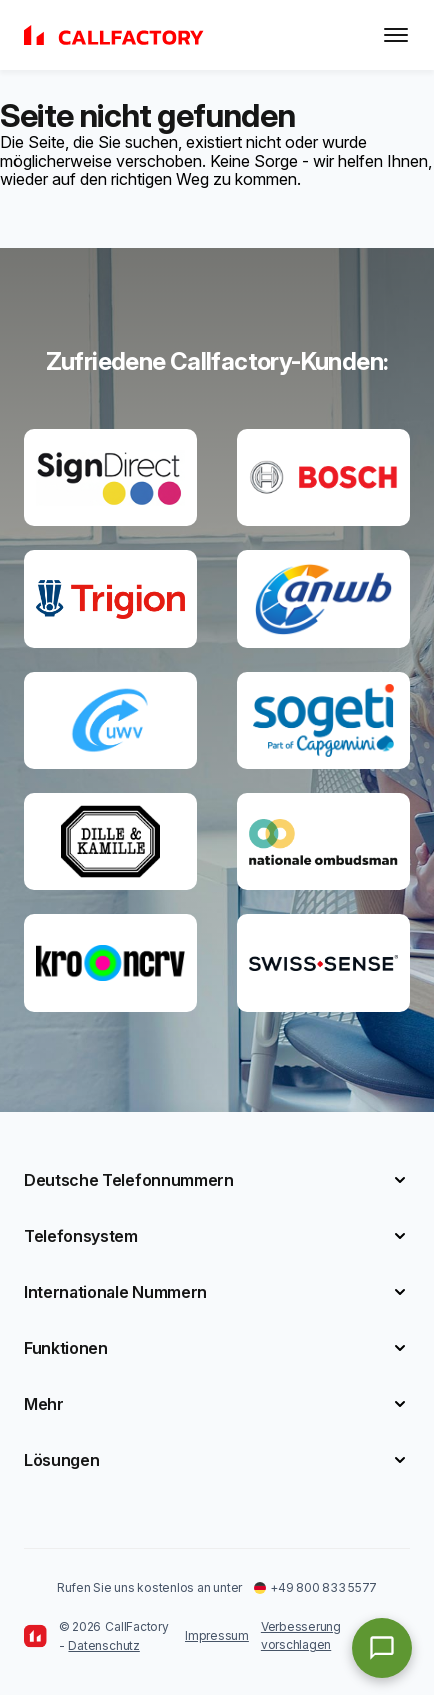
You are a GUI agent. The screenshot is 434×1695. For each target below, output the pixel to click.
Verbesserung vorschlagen (301, 1635)
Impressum (217, 1635)
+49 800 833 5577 (315, 1587)
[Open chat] (382, 1648)
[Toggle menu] (396, 35)
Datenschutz (103, 1645)
